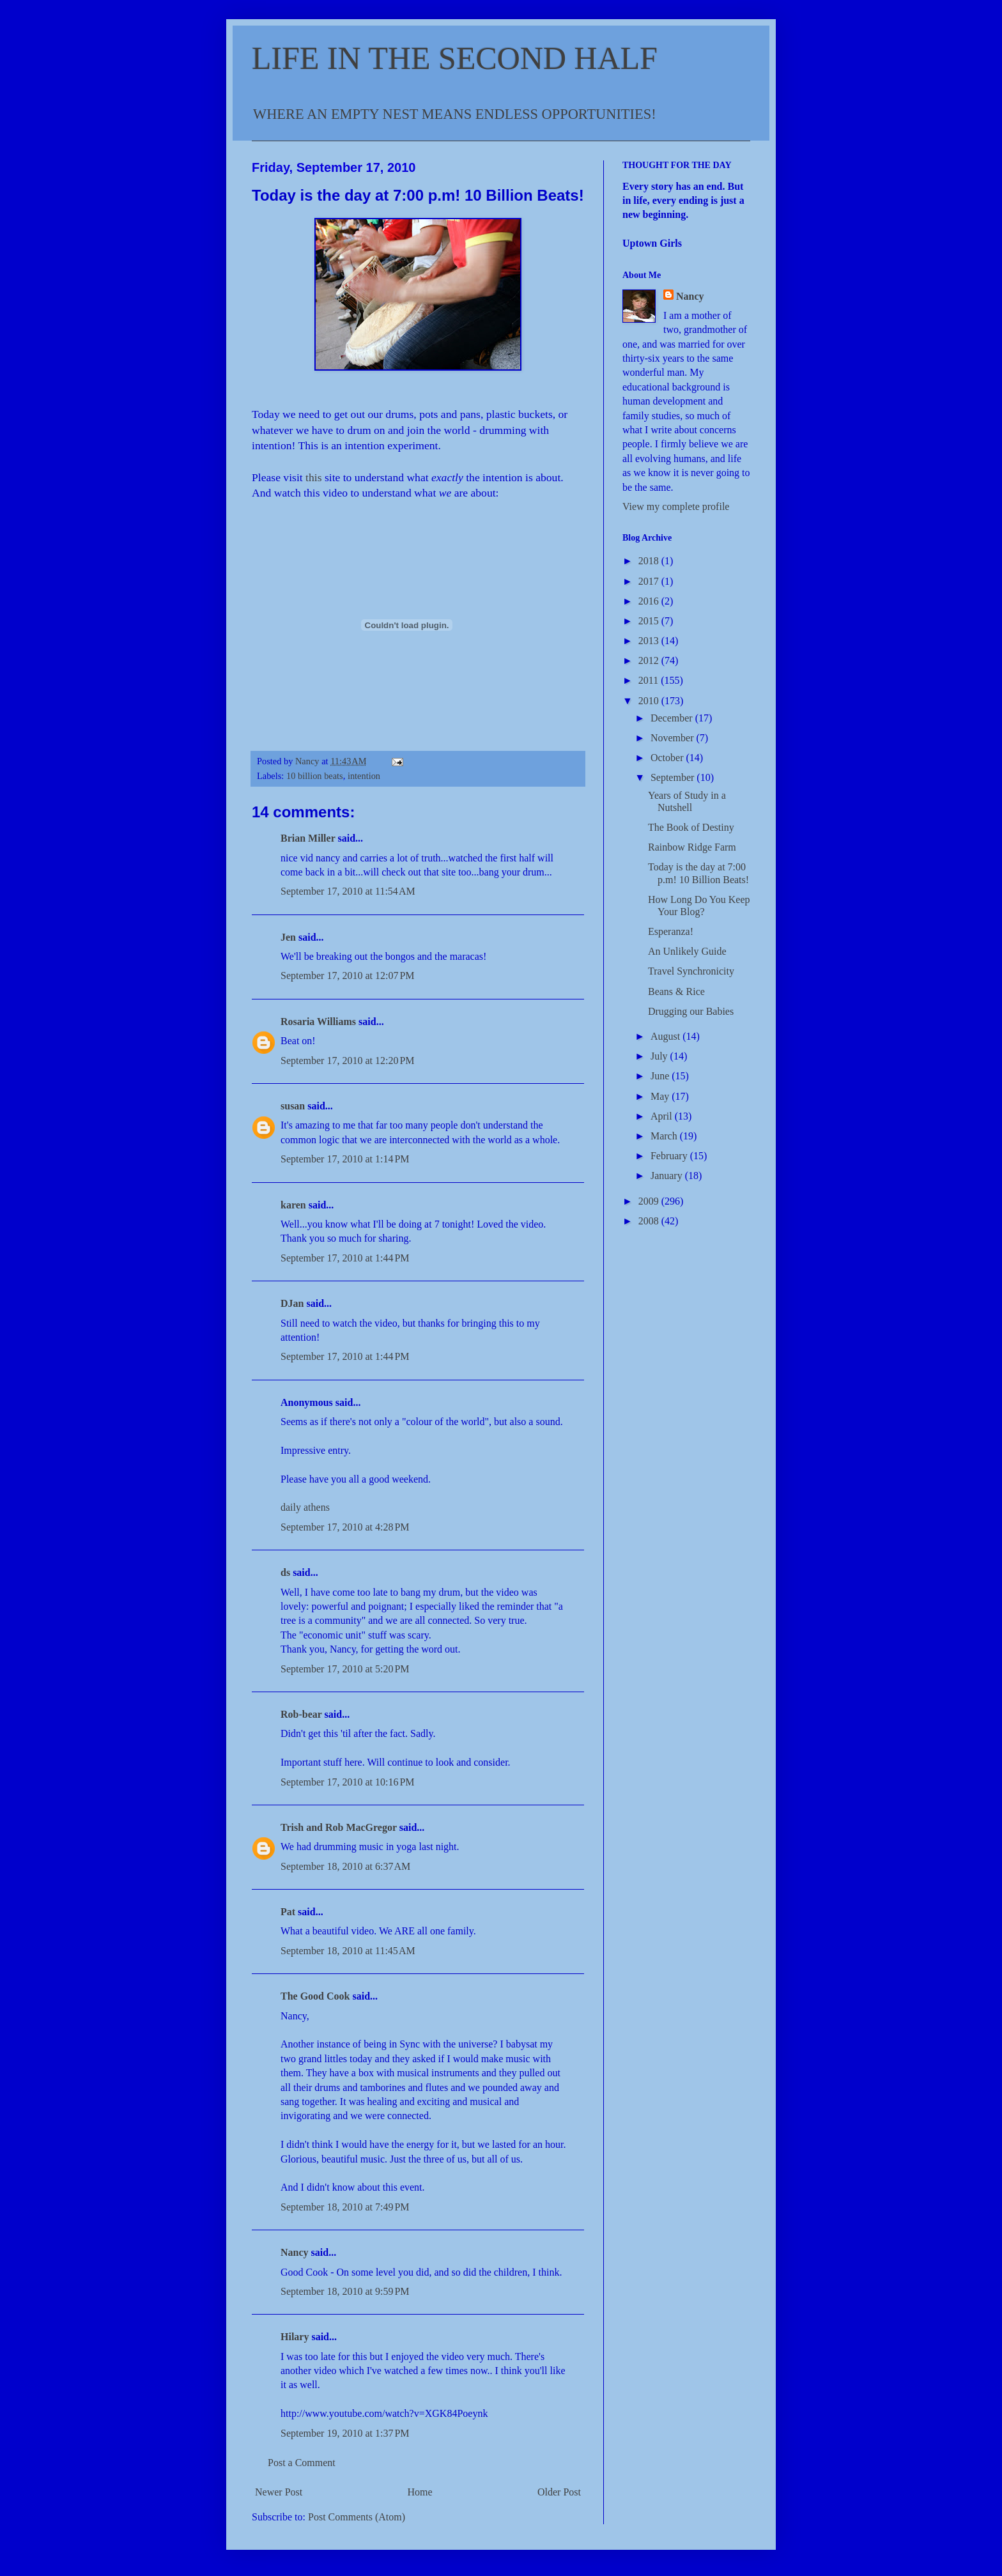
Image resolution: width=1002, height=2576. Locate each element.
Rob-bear (301, 1714)
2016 (649, 601)
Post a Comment (301, 2462)
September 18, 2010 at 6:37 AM (345, 1866)
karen (293, 1204)
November (674, 737)
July (660, 1056)
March (665, 1135)
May (661, 1096)
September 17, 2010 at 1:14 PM (345, 1158)
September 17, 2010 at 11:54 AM (348, 891)
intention (364, 776)
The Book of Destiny (691, 827)
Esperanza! (670, 931)
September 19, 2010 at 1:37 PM (345, 2433)
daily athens (305, 1507)
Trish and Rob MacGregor (339, 1827)
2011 (649, 680)
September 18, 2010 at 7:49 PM (345, 2207)
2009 (649, 1201)
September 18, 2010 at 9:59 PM (345, 2291)
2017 (649, 581)
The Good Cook (315, 1996)
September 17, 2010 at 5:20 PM (345, 1668)
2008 (649, 1220)
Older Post (559, 2492)
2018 (649, 560)
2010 (649, 700)
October (668, 757)
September (674, 777)
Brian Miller (308, 838)
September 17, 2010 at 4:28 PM (345, 1527)
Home (420, 2492)
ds (285, 1572)
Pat (288, 1911)
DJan (292, 1303)
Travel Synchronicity (691, 971)
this (315, 477)
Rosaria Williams (318, 1021)
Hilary (295, 2336)
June (661, 1075)
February (670, 1155)
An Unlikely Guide (687, 951)
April (663, 1116)
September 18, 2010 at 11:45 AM (348, 1950)
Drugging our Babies (691, 1011)
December (673, 718)
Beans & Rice (676, 991)
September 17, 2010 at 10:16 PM (348, 1782)
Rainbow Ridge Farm (692, 847)
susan (293, 1105)
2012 (649, 660)
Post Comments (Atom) (356, 2516)
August (666, 1036)
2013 (649, 640)
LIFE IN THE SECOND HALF (455, 58)
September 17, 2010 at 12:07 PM (348, 975)
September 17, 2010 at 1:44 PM (345, 1258)
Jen (288, 937)
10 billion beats (314, 776)
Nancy (295, 2252)
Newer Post (278, 2492)
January (668, 1175)
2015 (649, 620)
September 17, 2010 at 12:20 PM (348, 1060)
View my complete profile (675, 506)
